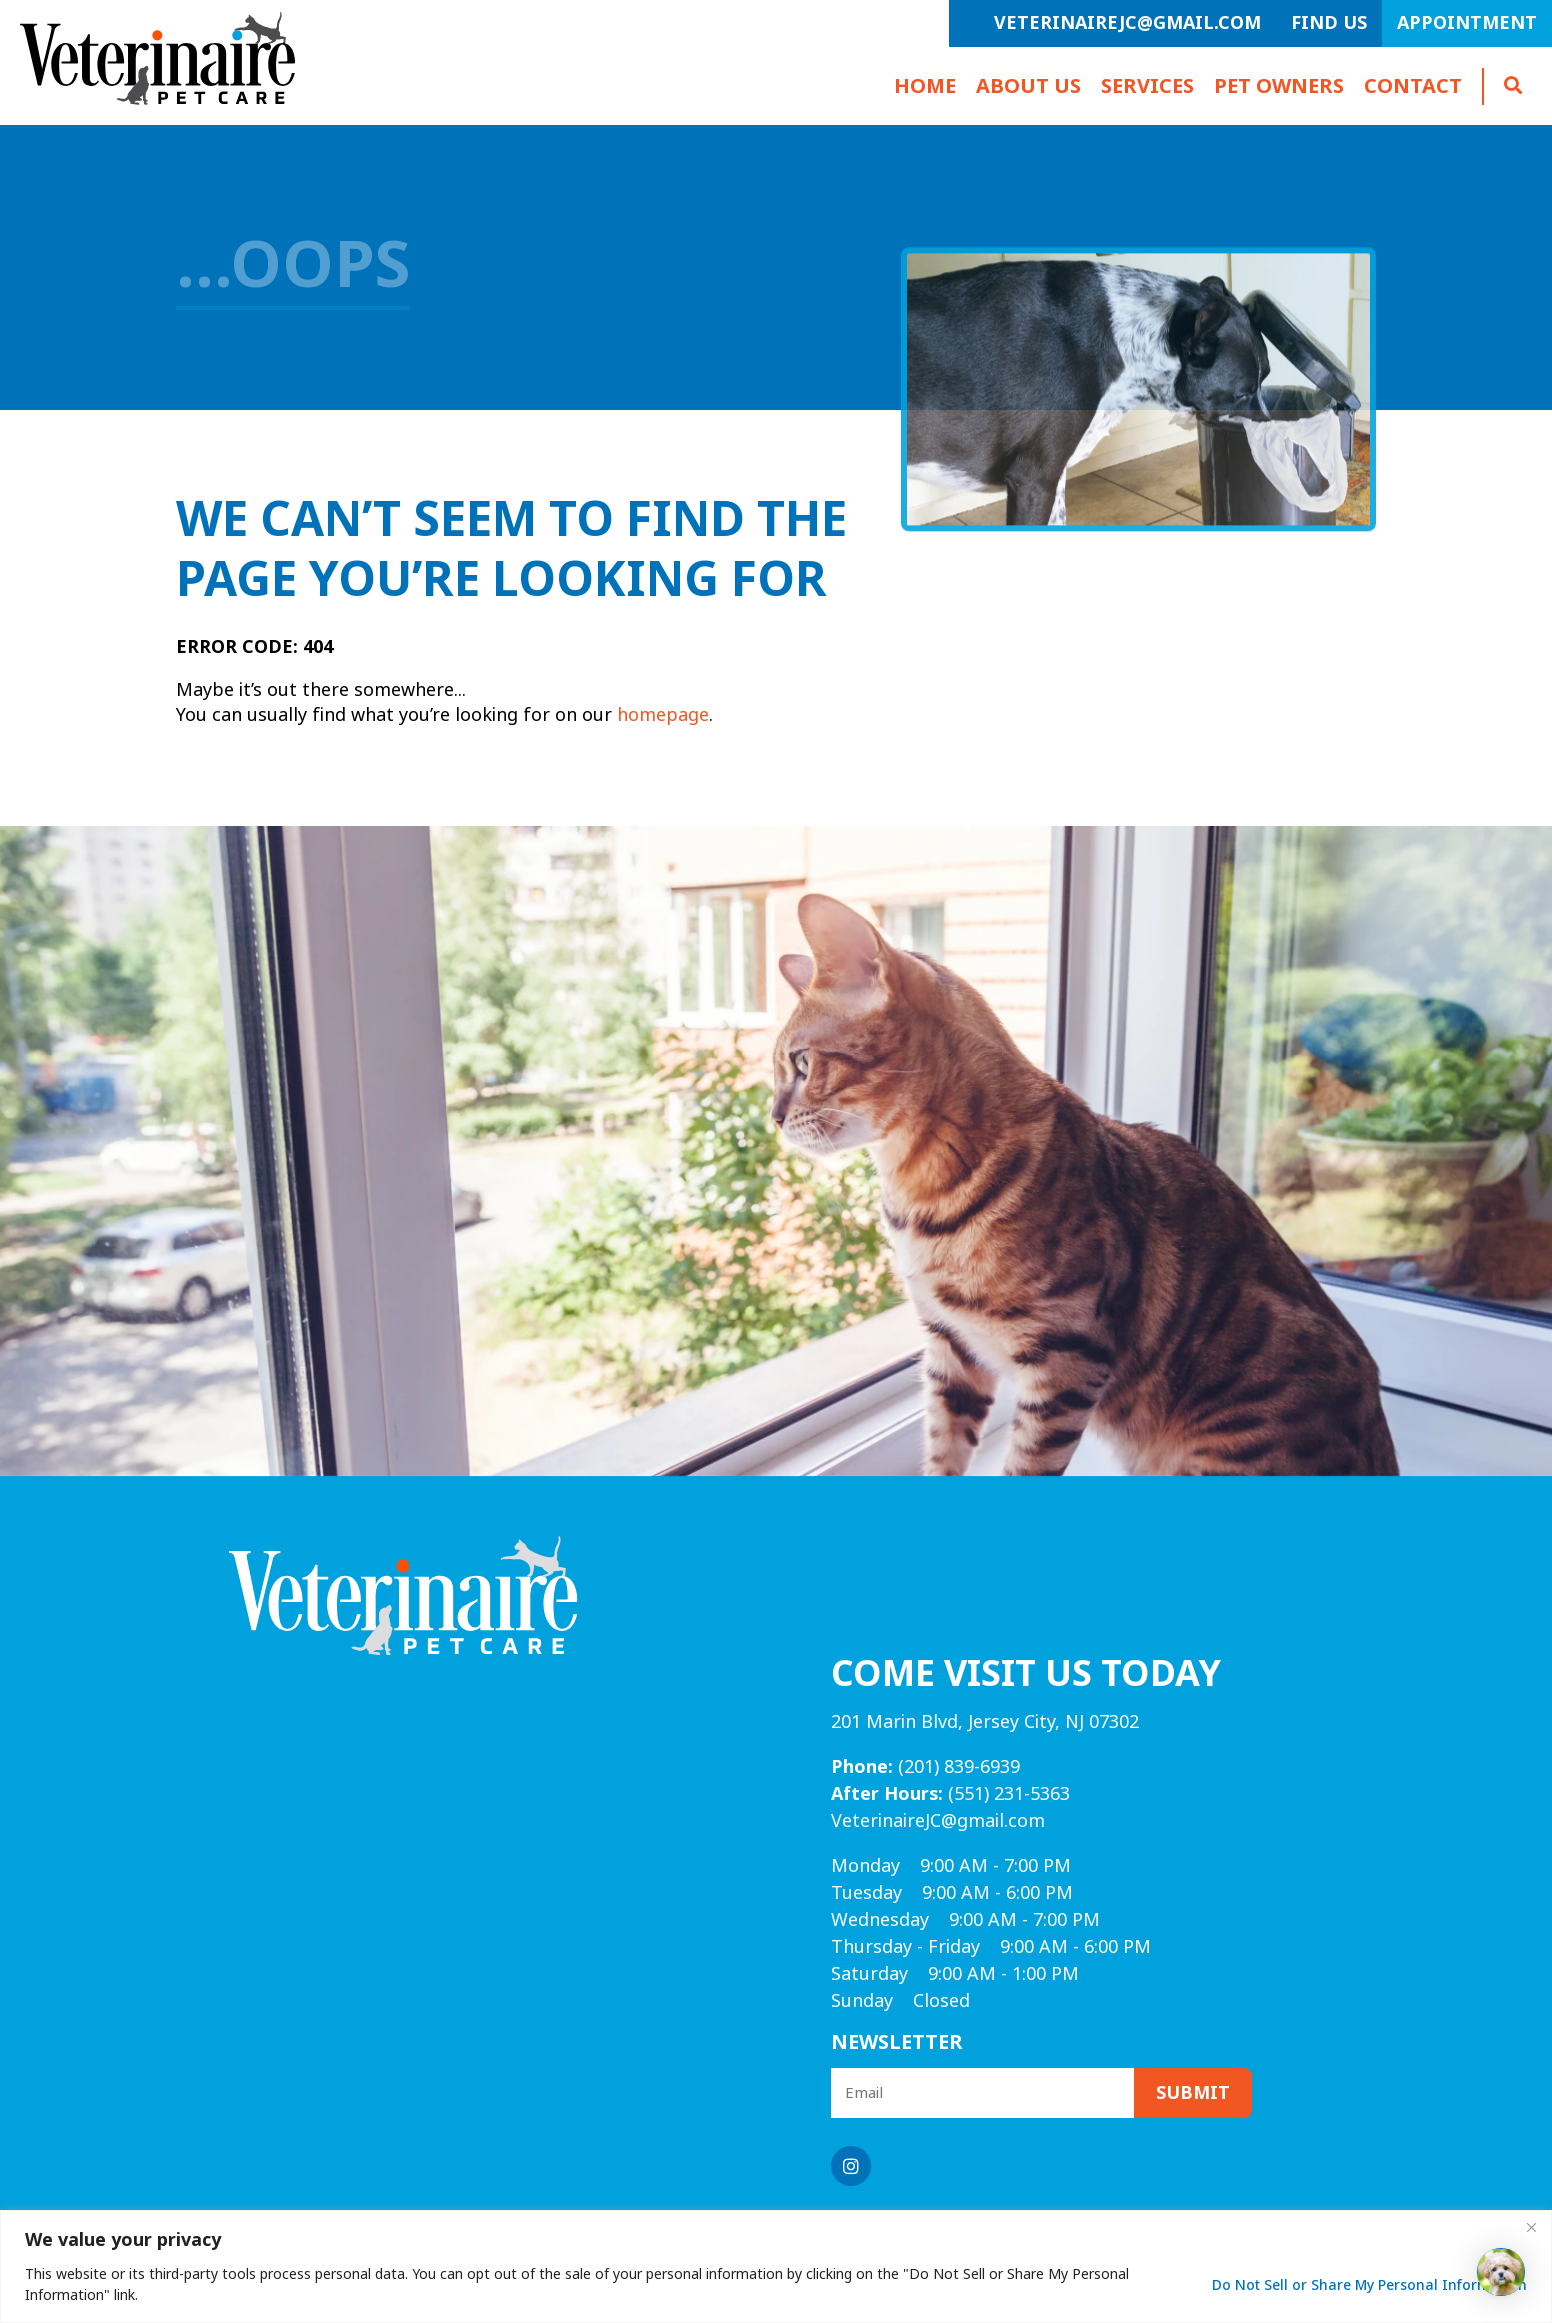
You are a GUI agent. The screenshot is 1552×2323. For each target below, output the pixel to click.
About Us (1028, 86)
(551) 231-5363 (950, 1794)
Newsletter (897, 2042)
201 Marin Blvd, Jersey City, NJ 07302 (985, 1722)
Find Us (1329, 23)
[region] (776, 2266)
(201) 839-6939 (925, 1767)
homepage (663, 715)
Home (925, 86)
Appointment (1467, 23)
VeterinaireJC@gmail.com (1127, 23)
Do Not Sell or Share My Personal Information (1369, 2285)
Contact (1413, 86)
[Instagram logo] (851, 2166)
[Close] (1531, 2227)
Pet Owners (1279, 86)
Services (1147, 86)
